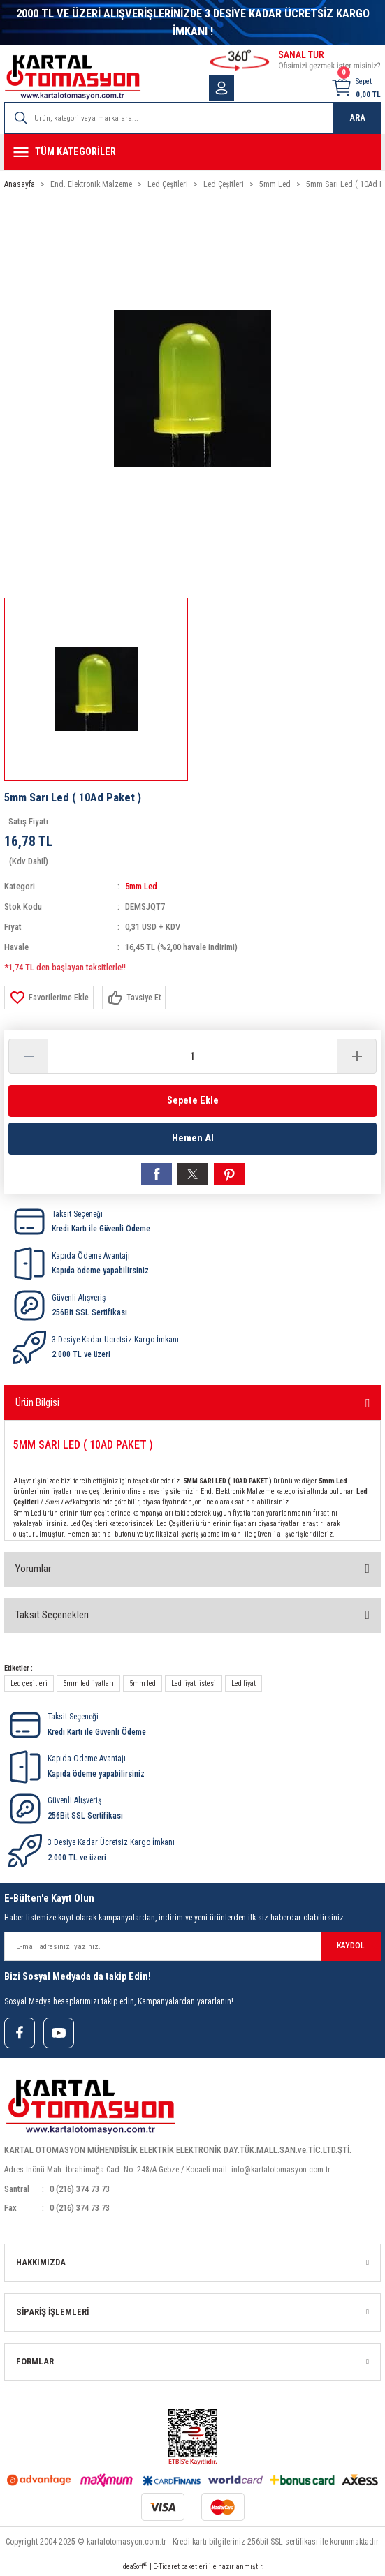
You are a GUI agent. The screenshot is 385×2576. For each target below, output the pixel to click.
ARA (357, 117)
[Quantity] (192, 1056)
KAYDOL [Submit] (351, 1945)
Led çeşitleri (29, 1683)
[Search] (192, 118)
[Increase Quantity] (356, 1056)
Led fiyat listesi (193, 1683)
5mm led (142, 1683)
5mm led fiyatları (88, 1683)
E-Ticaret (166, 2566)
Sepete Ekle (193, 1100)
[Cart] (355, 88)
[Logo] (72, 77)
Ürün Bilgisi (37, 1402)
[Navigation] (192, 152)
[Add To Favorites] (49, 997)
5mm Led (141, 886)
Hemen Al (193, 1138)
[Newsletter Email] (192, 1946)
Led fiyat (243, 1683)
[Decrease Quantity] (28, 1056)
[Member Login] (221, 88)
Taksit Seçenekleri (52, 1614)
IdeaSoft (134, 2565)
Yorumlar (33, 1568)
